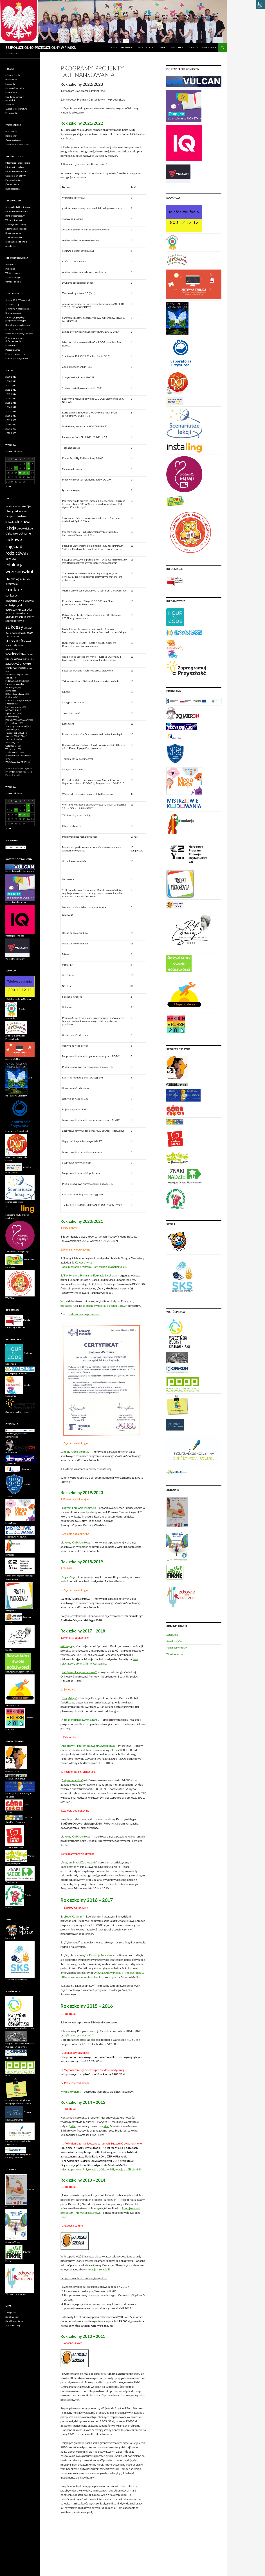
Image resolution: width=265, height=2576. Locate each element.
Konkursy (10, 697)
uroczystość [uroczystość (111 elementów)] (14, 641)
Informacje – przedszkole (17, 162)
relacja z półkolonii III (128, 2169)
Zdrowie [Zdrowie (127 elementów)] (24, 663)
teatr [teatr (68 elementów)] (30, 632)
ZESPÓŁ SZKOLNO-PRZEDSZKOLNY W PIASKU (40, 48)
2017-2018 (10, 411)
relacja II (104, 2269)
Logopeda (10, 84)
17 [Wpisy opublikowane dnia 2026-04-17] (28, 472)
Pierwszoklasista (13, 180)
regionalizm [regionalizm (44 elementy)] (20, 613)
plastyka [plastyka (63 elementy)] (29, 600)
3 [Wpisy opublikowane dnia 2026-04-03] (28, 463)
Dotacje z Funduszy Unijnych (19, 333)
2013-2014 (10, 394)
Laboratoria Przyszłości (16, 358)
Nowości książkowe (88, 2212)
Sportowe (10, 729)
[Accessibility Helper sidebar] (260, 4)
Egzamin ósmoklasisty (16, 228)
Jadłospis (9, 104)
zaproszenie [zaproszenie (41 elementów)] (28, 659)
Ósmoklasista (12, 184)
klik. (106, 2126)
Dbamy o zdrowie (13, 313)
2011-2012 (10, 385)
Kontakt (162, 47)
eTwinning (18, 1469)
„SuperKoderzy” (74, 1916)
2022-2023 (10, 433)
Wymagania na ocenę (15, 224)
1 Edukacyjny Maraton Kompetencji (20, 1433)
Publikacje (10, 268)
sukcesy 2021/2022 (14, 732)
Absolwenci (11, 246)
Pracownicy (11, 79)
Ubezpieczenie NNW (15, 175)
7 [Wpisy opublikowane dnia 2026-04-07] (16, 468)
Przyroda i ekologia (14, 329)
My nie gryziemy (70, 2091)
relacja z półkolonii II (101, 2169)
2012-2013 (10, 389)
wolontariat (10, 745)
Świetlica (192, 47)
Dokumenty (11, 92)
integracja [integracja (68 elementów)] (11, 583)
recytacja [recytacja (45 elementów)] (9, 613)
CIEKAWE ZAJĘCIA (14, 674)
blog (136, 1659)
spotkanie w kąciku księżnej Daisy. (103, 1305)
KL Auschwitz (83, 1262)
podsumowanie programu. (84, 1314)
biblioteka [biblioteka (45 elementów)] (9, 522)
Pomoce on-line (13, 281)
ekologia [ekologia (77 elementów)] (16, 578)
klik (72, 2126)
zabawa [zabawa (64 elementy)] (18, 658)
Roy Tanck (12, 771)
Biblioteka (177, 47)
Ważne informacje (14, 220)
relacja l (93, 2269)
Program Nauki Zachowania (79, 1862)
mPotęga (66, 1646)
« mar (9, 486)
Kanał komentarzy (176, 1647)
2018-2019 (10, 415)
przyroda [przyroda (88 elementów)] (25, 609)
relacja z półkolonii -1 (73, 2169)
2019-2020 (10, 420)
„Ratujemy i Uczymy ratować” (78, 1672)
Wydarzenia (11, 752)
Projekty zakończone (15, 354)
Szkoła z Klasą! (12, 304)
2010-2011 (10, 381)
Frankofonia (11, 345)
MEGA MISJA (11, 710)
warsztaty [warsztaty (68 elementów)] (11, 645)
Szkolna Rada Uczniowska (17, 207)
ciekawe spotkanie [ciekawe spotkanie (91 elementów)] (18, 533)
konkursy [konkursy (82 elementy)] (11, 595)
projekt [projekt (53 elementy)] (9, 605)
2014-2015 (10, 398)
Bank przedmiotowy (15, 215)
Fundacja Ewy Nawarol (102, 1955)
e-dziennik (10, 264)
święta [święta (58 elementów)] (8, 667)
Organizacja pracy (14, 140)
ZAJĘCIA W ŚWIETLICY (16, 762)
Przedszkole (209, 47)
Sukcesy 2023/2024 (14, 736)
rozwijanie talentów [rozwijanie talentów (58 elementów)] (22, 616)
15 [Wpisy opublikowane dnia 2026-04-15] (20, 472)
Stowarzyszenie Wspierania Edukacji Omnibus (18, 2153)
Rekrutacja (144, 47)
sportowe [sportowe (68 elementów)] (18, 620)
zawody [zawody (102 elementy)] (11, 663)
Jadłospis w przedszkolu (17, 144)
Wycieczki (10, 749)
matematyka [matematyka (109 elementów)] (14, 600)
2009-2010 (10, 376)
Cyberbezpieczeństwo (16, 108)
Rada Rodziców (12, 188)
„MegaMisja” (68, 1698)
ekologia (9, 677)
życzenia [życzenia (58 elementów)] (17, 667)
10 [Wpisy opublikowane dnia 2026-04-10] (28, 468)
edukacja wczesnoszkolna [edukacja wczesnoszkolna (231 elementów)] (19, 571)
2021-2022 (10, 428)
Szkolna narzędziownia (16, 241)
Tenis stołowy (12, 739)
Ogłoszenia (11, 713)
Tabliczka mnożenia (14, 237)
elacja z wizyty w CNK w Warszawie (84, 1663)
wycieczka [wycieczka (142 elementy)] (14, 653)
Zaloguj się (172, 1634)
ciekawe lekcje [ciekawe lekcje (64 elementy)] (25, 528)
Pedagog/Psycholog (14, 88)
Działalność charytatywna (17, 325)
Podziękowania (12, 349)
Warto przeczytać (13, 277)
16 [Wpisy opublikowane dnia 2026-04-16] (24, 472)
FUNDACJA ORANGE (15, 681)
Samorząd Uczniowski (16, 726)
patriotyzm (10, 716)
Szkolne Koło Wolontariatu (18, 300)
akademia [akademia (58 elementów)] (10, 506)
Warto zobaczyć (13, 273)
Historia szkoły (12, 75)
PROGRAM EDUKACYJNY (17, 719)
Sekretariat (127, 47)
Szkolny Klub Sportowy (74, 1451)
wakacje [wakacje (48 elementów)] (28, 641)
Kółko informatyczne (15, 694)
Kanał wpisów (174, 1641)
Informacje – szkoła (14, 167)
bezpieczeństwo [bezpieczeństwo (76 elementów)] (15, 516)
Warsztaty (10, 742)
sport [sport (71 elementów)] (8, 620)
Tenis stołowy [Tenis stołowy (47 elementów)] (12, 636)
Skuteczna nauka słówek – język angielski (20, 1213)
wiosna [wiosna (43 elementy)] (21, 645)
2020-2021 (10, 424)
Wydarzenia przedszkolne (18, 755)
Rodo (113, 47)
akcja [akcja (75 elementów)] (19, 506)
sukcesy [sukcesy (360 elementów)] (14, 627)
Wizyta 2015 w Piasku (107, 1972)
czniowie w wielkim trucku (85, 1977)
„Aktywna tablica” (71, 1780)
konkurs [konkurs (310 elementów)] (14, 589)
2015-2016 (10, 402)
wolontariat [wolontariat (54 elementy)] (11, 649)
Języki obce (10, 690)
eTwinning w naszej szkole (18, 308)
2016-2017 (10, 407)
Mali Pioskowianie (14, 707)
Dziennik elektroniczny (16, 171)
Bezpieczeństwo (13, 233)
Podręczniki (11, 113)
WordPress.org (174, 1654)
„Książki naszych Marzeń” (76, 2035)
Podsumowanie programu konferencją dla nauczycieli (93, 1266)
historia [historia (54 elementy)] (26, 579)
